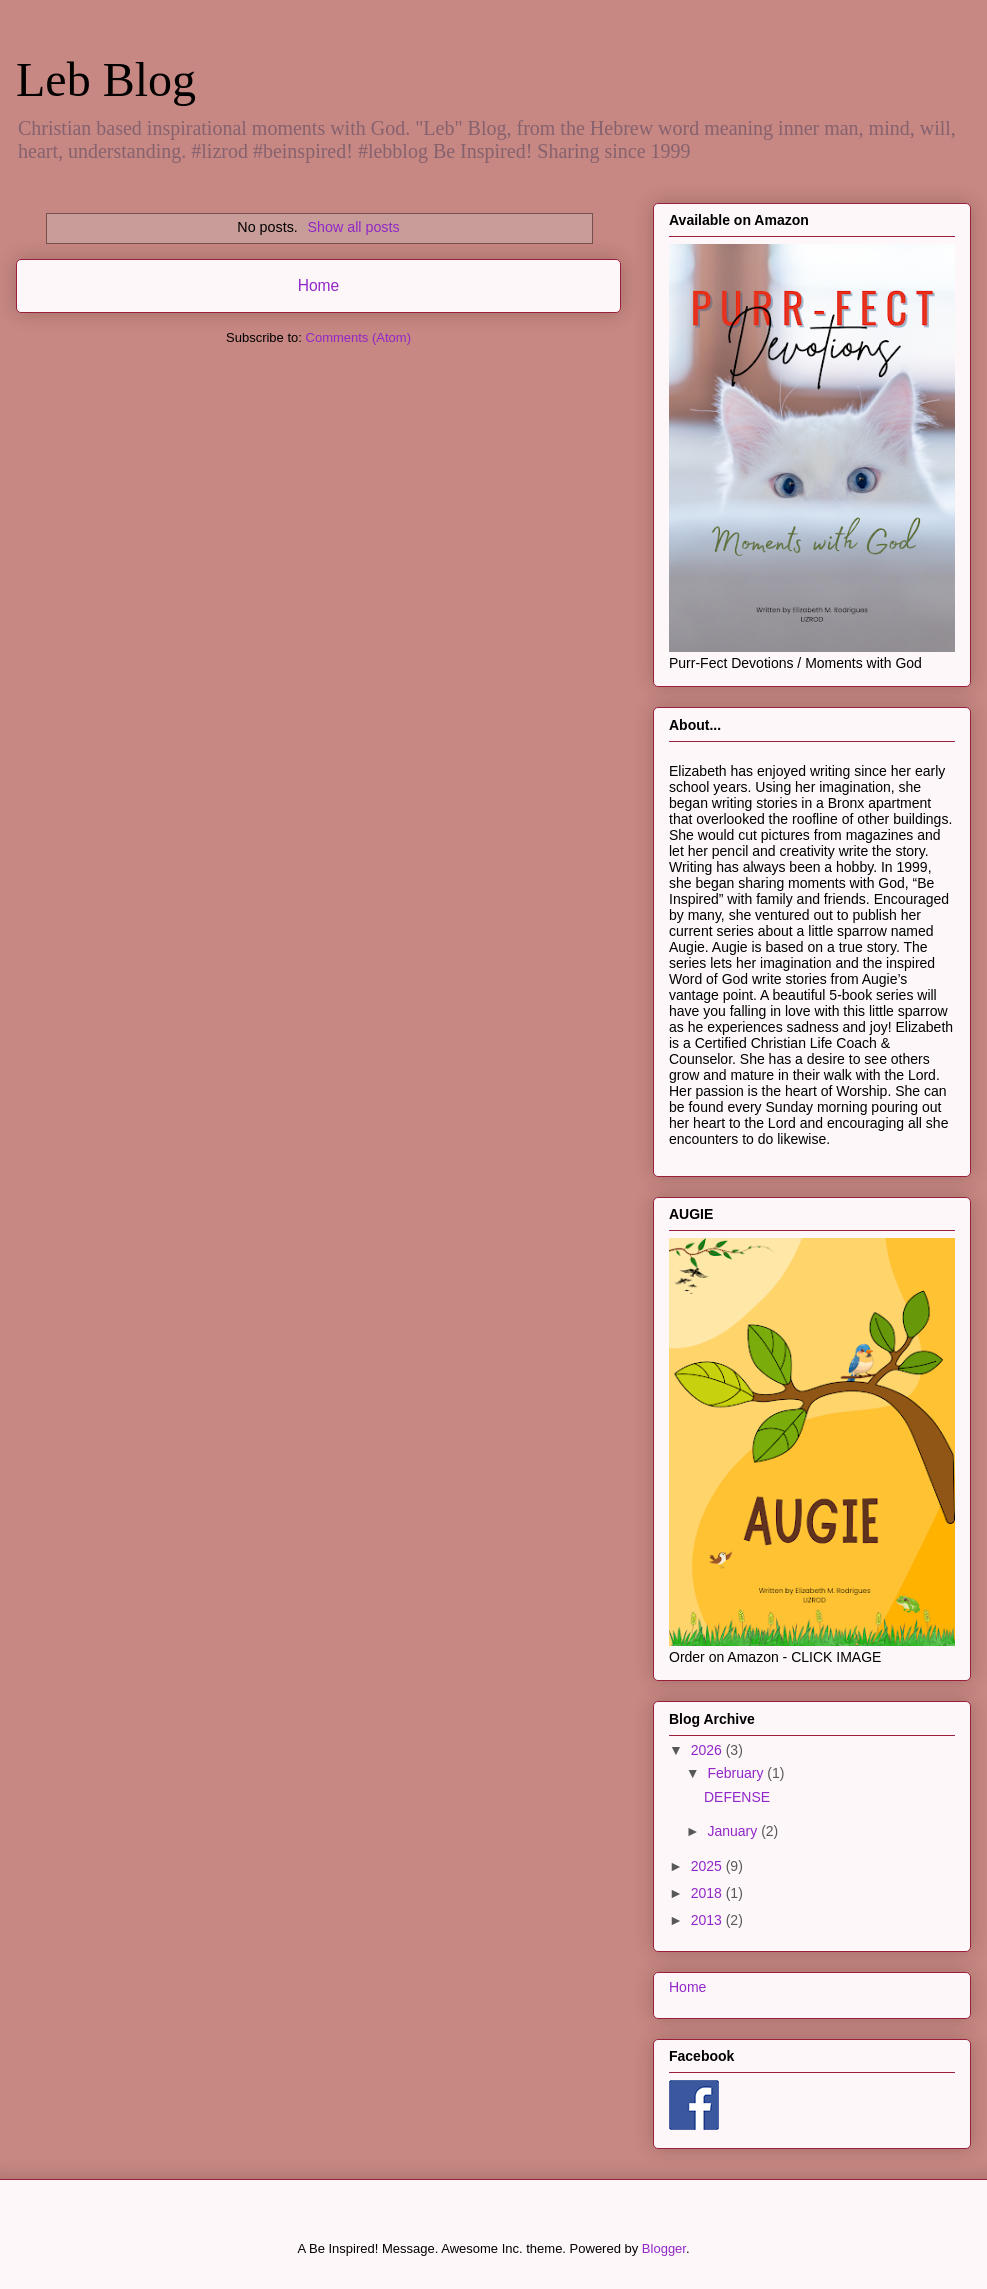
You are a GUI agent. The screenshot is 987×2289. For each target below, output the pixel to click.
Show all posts (353, 227)
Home (319, 285)
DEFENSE (737, 1797)
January (734, 1831)
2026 (708, 1750)
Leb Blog (106, 79)
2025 (708, 1866)
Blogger (664, 2248)
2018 (708, 1893)
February (737, 1773)
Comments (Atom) (358, 337)
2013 (708, 1920)
